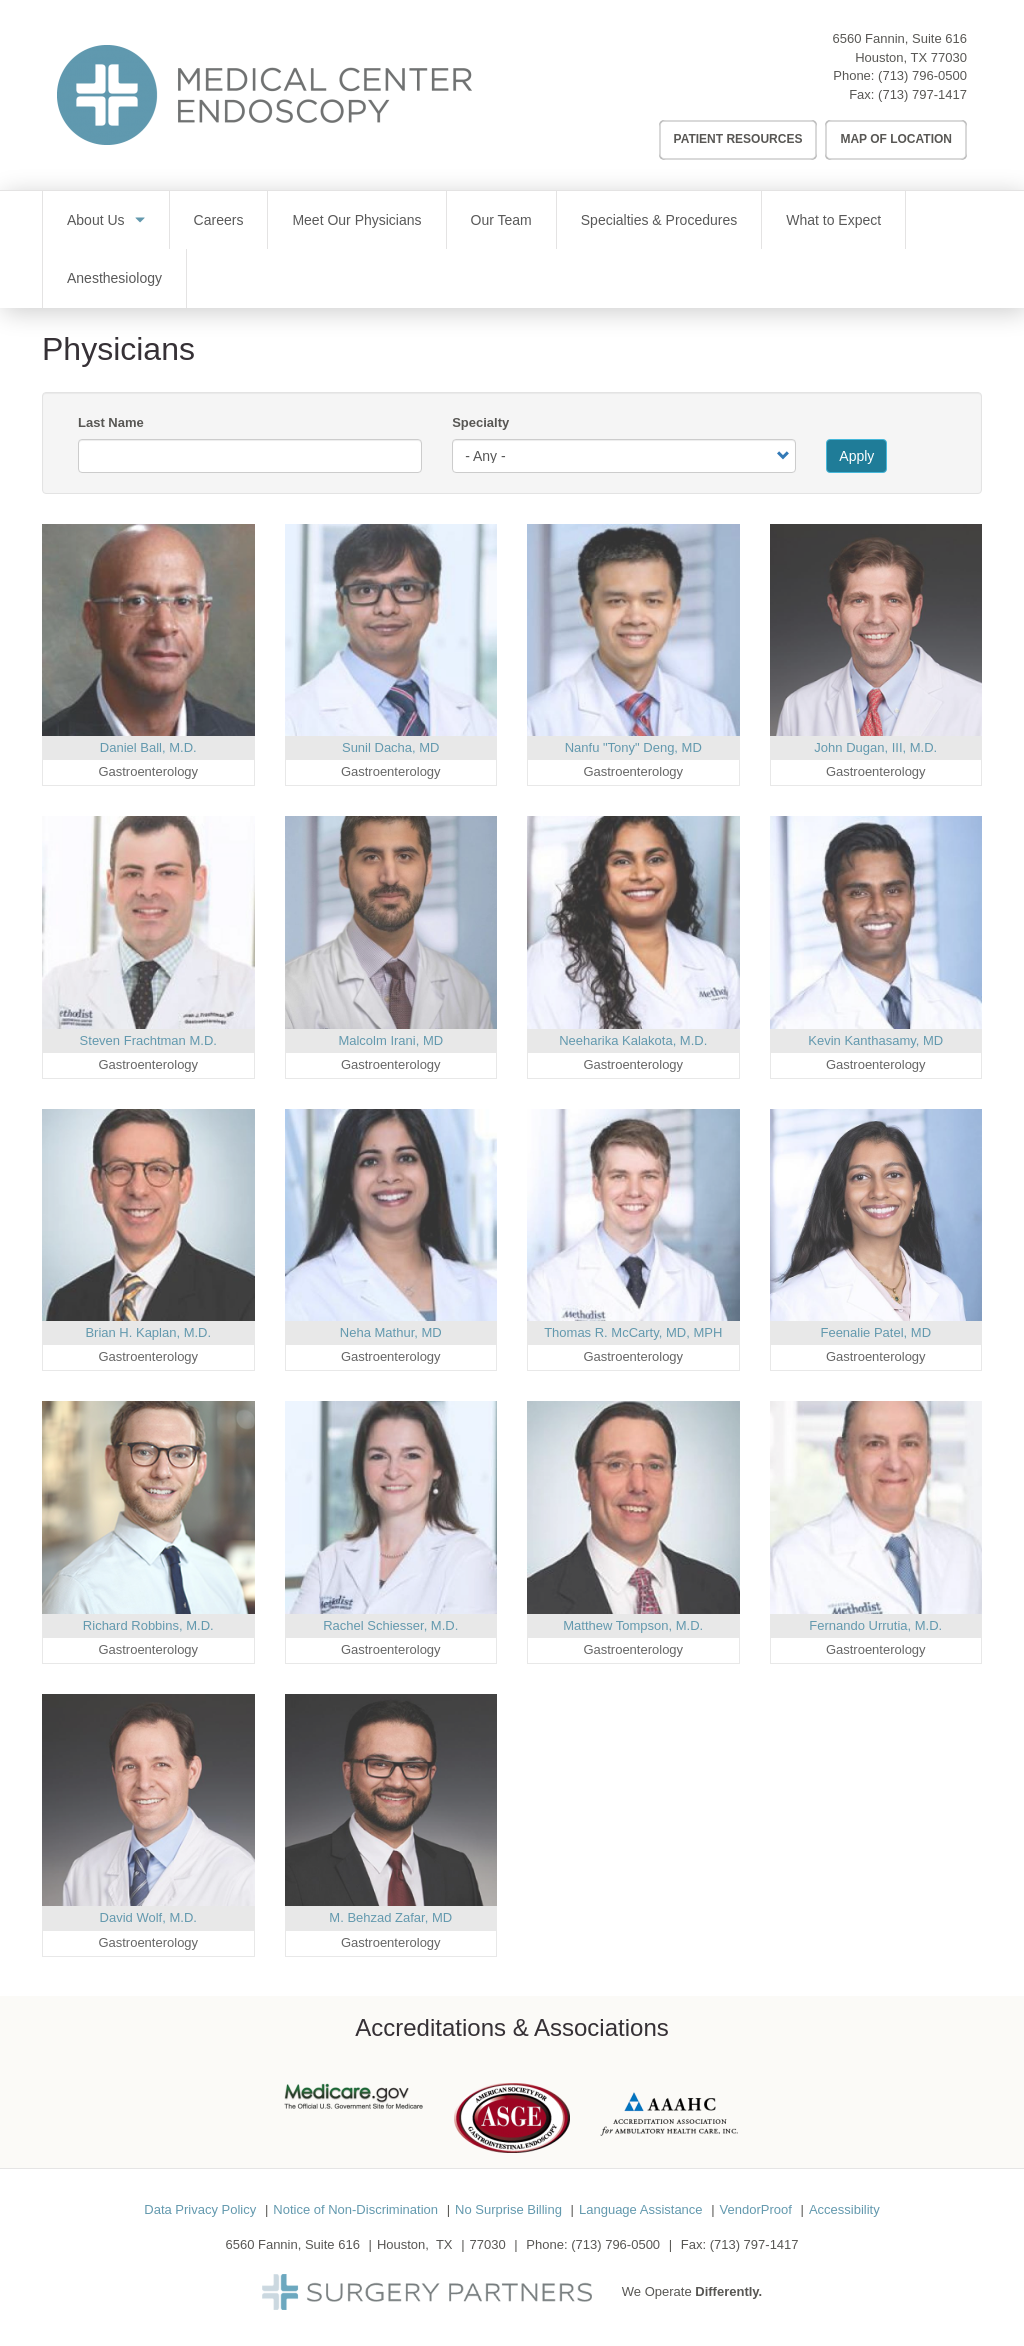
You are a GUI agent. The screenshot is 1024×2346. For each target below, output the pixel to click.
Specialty (480, 422)
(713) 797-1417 (922, 94)
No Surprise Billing (508, 2209)
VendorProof (756, 2209)
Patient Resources (738, 139)
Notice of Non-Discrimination (355, 2209)
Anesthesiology (114, 278)
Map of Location (896, 139)
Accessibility (844, 2209)
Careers (219, 220)
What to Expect (833, 220)
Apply (856, 456)
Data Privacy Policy (200, 2209)
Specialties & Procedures (659, 220)
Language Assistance (641, 2209)
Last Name (111, 422)
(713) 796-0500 (922, 75)
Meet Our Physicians (356, 220)
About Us (96, 220)
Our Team (501, 220)
